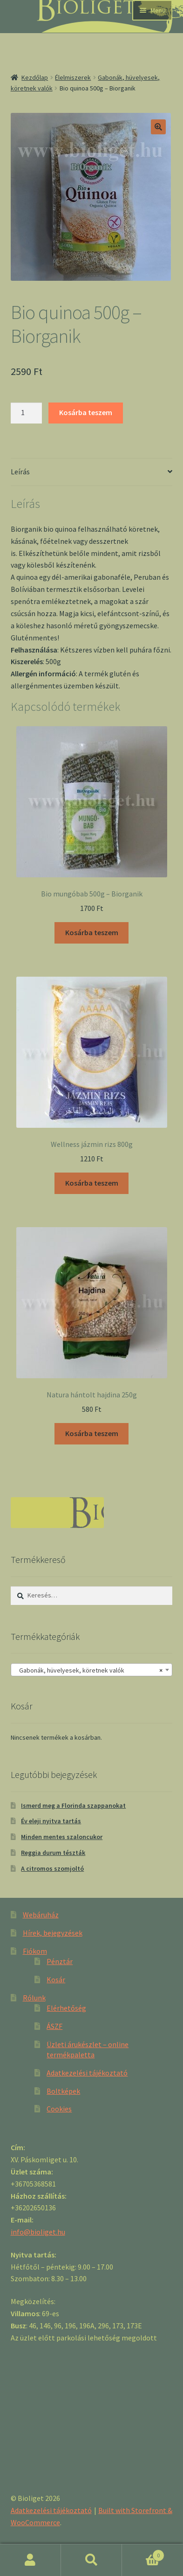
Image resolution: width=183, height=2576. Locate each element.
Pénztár (60, 1961)
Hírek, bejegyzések (52, 1932)
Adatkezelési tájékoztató (87, 2072)
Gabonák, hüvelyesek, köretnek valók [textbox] (89, 1670)
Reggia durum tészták (53, 1852)
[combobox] (92, 1669)
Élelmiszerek (73, 77)
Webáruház (41, 1914)
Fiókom (35, 1951)
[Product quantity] (26, 413)
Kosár (56, 1979)
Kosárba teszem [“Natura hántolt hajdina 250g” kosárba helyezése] (91, 1433)
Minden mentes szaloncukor (61, 1837)
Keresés (91, 2560)
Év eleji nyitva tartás (51, 1821)
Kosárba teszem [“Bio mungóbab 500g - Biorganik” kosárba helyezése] (91, 932)
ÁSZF (54, 2026)
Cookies (59, 2108)
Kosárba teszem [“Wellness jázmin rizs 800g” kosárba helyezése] (91, 1182)
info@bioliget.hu (38, 2231)
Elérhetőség (66, 2008)
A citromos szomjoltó (52, 1868)
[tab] (92, 472)
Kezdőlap (34, 77)
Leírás (20, 471)
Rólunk (34, 1997)
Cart (143, 2553)
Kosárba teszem (85, 412)
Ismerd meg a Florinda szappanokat (73, 1805)
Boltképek (63, 2091)
